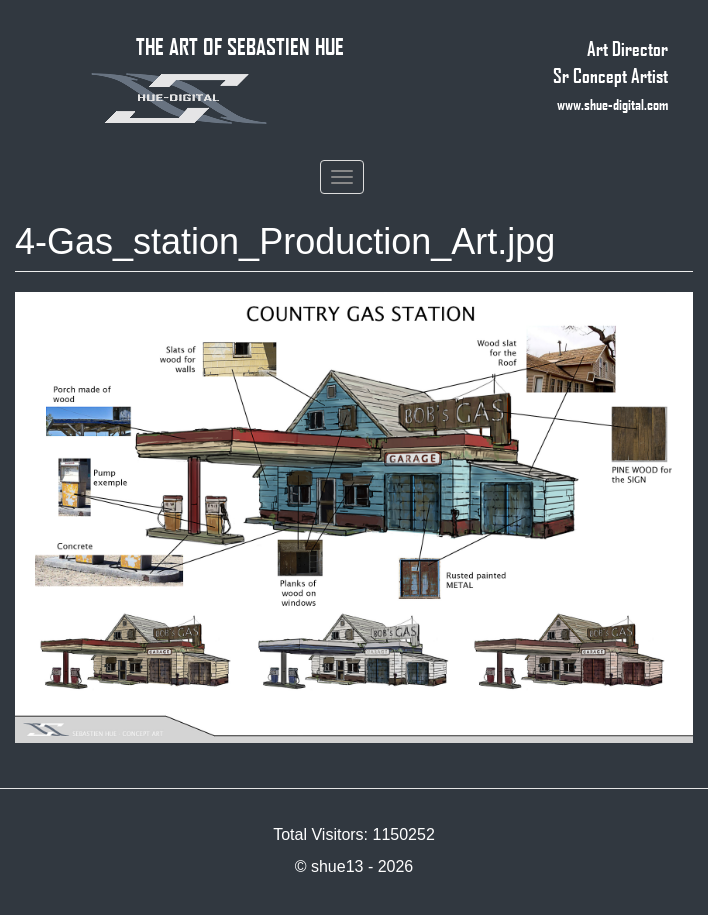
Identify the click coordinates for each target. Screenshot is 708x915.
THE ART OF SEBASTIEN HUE (240, 46)
